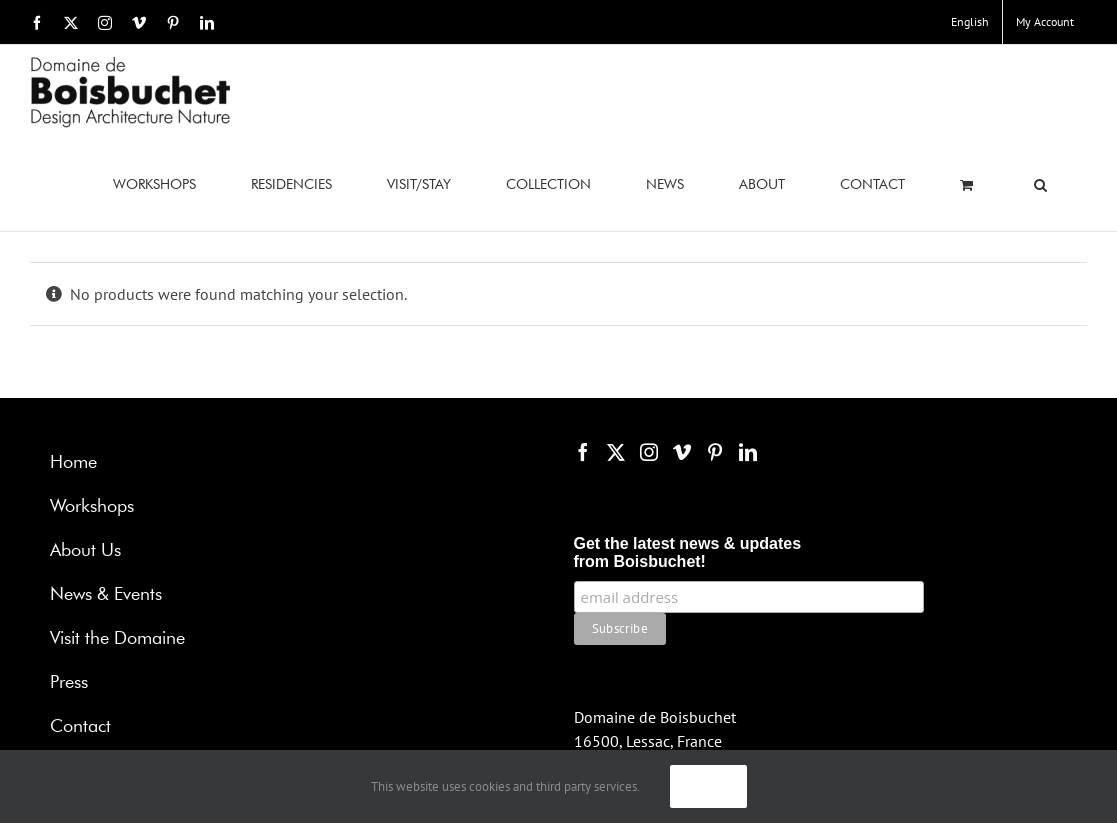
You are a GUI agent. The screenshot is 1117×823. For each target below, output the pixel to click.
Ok (708, 786)
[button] (1040, 184)
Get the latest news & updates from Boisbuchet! (688, 552)
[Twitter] (616, 452)
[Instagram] (649, 452)
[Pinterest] (715, 452)
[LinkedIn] (748, 452)
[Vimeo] (682, 452)
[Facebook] (583, 452)
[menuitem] (970, 22)
